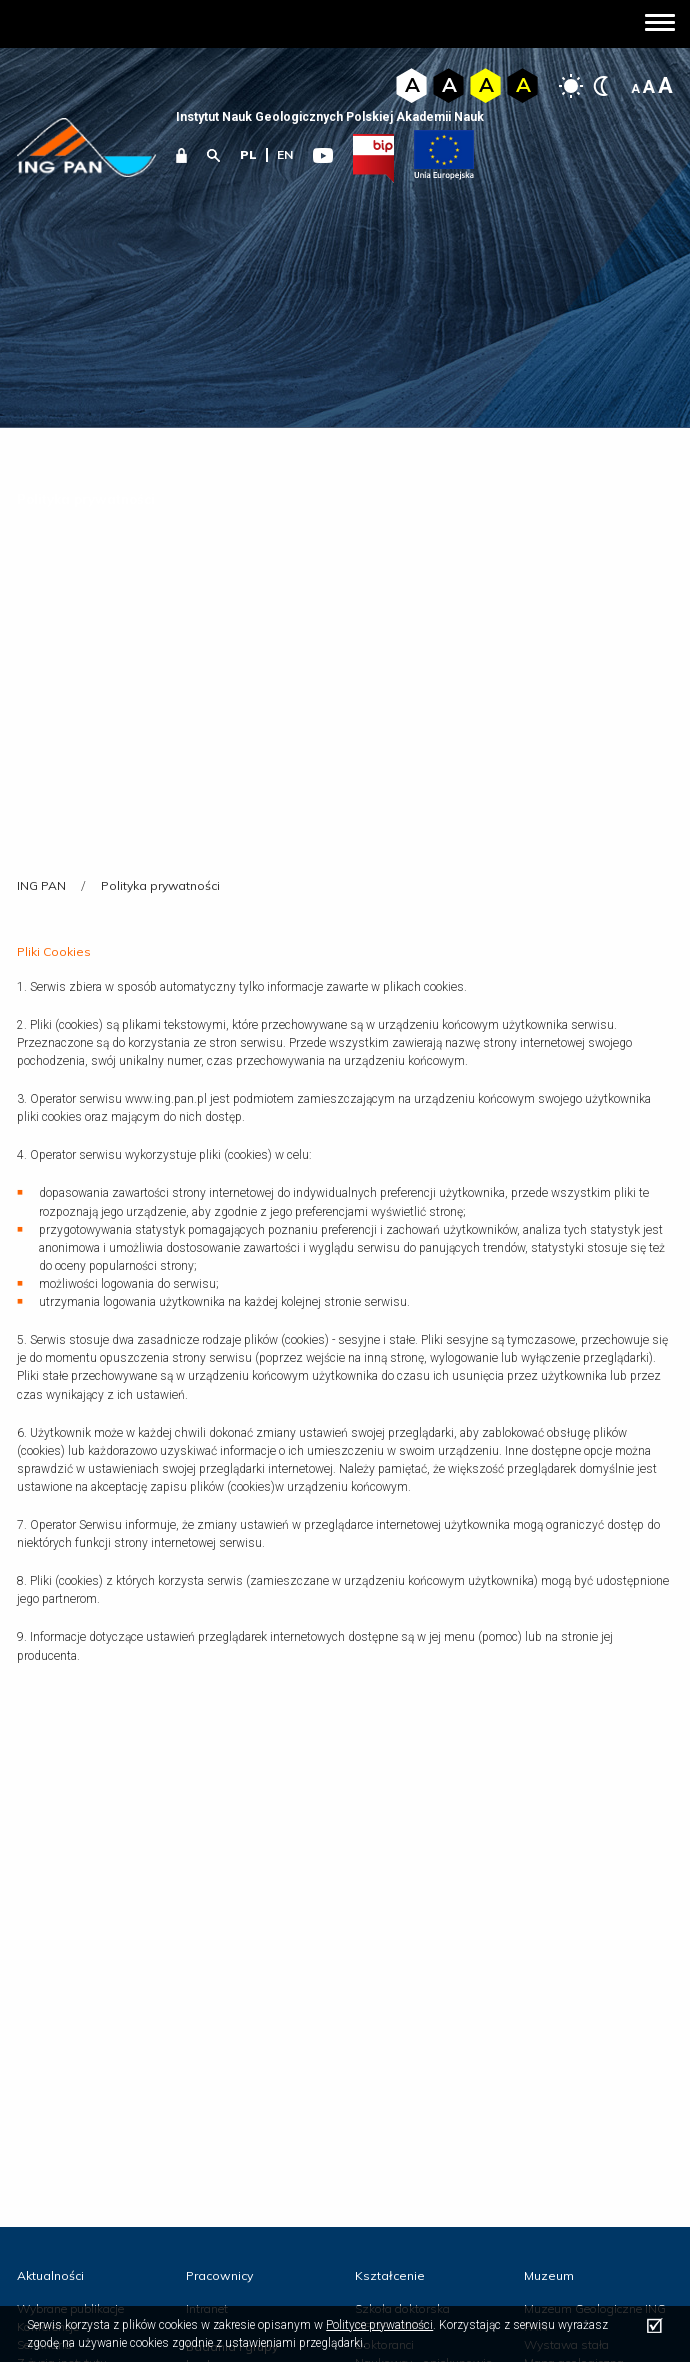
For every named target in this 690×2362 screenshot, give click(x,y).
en (285, 154)
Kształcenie (390, 2275)
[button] (660, 24)
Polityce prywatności (379, 2325)
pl (248, 154)
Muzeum (549, 2275)
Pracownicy (219, 2275)
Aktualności (50, 2275)
